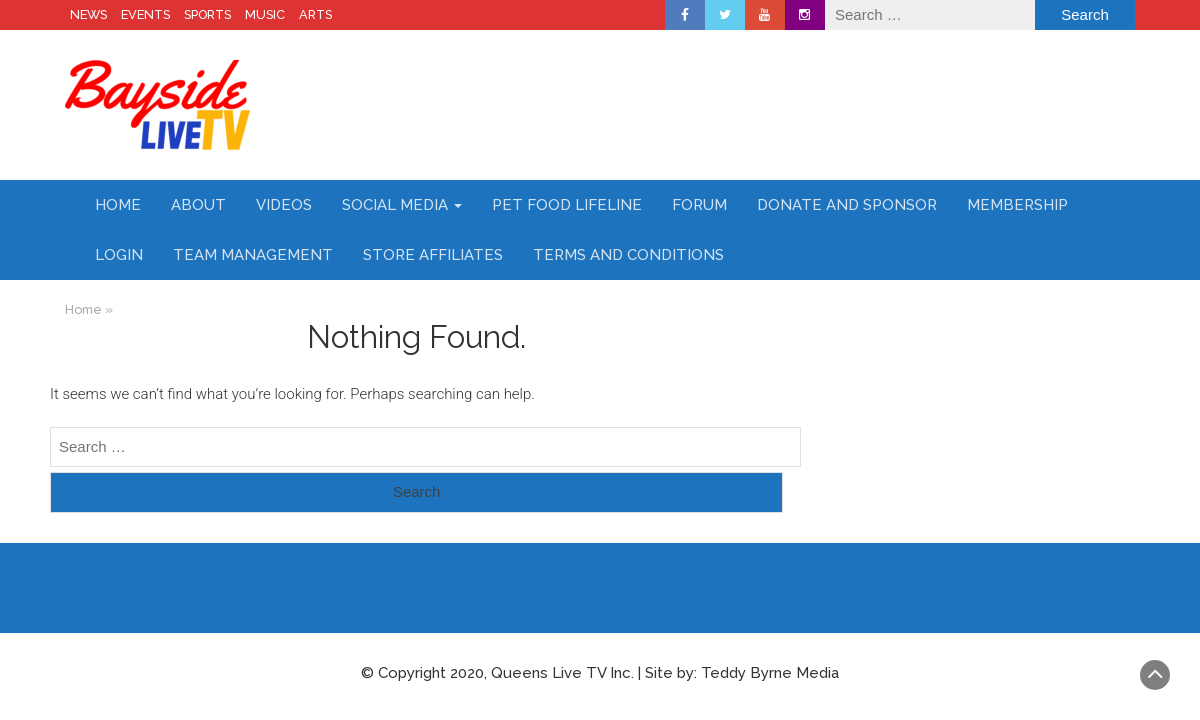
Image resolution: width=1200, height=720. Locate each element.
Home (118, 205)
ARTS (315, 14)
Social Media (402, 205)
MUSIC (265, 14)
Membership (1017, 205)
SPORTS (207, 14)
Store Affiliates (433, 255)
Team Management (253, 255)
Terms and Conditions (628, 255)
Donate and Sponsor (847, 205)
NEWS (88, 14)
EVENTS (145, 14)
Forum (699, 205)
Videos (284, 205)
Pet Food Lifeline (567, 205)
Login (119, 255)
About (198, 205)
